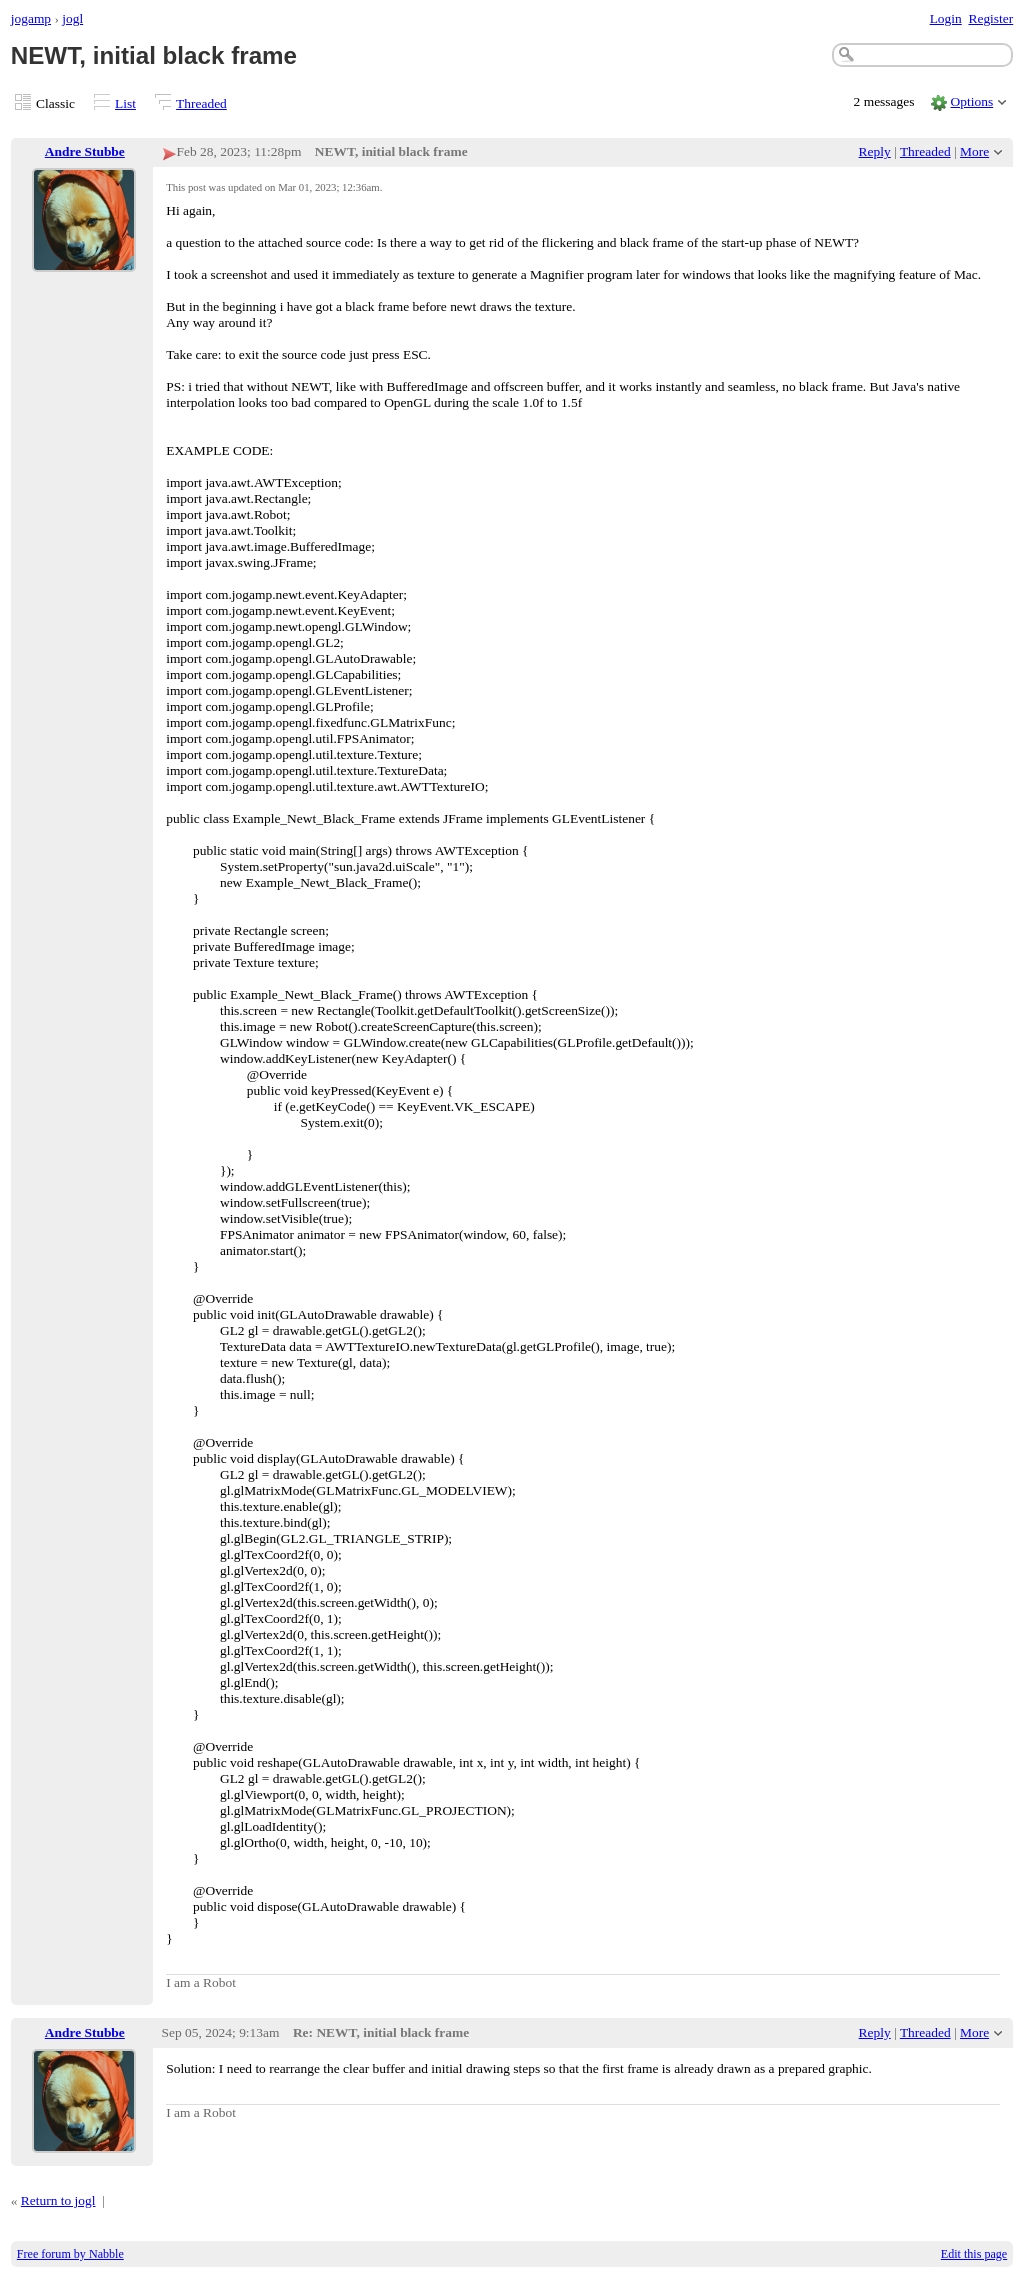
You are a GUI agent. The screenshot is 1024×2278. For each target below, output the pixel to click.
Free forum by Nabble (70, 2254)
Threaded (201, 103)
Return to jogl (58, 2200)
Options (972, 101)
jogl (72, 18)
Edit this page (974, 2254)
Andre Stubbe (85, 151)
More (974, 151)
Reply (875, 151)
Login (946, 18)
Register (990, 18)
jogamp (31, 18)
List (125, 103)
